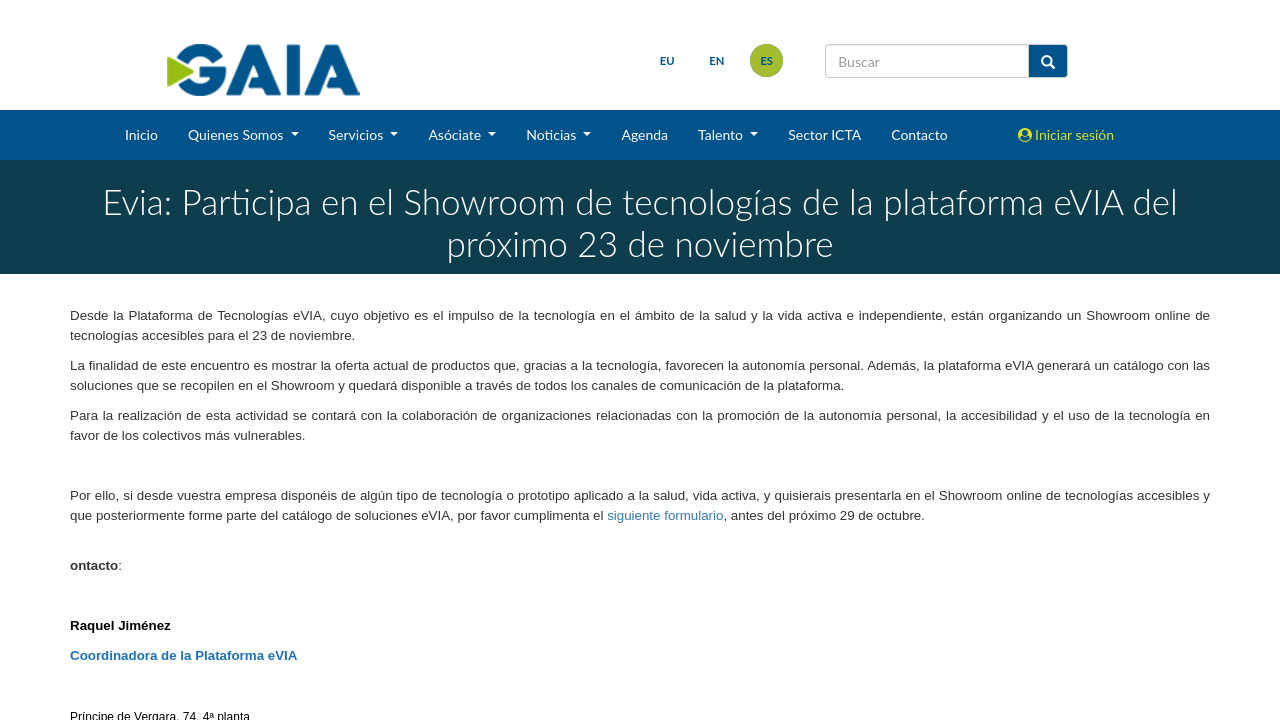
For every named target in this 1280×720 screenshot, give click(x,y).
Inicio (141, 134)
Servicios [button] (358, 134)
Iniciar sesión (1066, 134)
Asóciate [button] (456, 134)
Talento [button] (722, 134)
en (716, 60)
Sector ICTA (824, 134)
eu (667, 60)
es (766, 60)
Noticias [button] (553, 134)
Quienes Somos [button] (237, 134)
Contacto (919, 134)
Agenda (644, 134)
